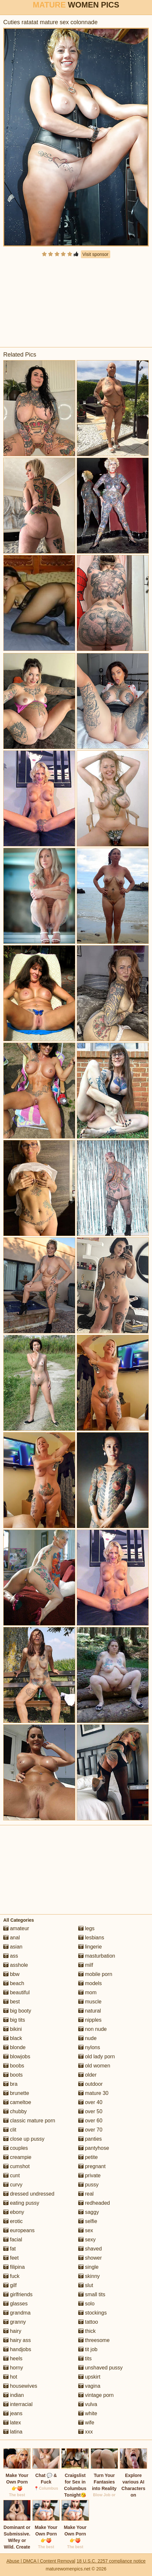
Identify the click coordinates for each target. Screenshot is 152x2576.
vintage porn (96, 2395)
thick (87, 2331)
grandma (17, 2313)
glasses (15, 2303)
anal (11, 1937)
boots (13, 2075)
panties (90, 2139)
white (87, 2413)
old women (94, 2065)
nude (87, 2038)
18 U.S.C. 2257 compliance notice (111, 2561)
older (87, 2075)
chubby (15, 2111)
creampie (17, 2157)
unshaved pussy (100, 2367)
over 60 (90, 2120)
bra (10, 2084)
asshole (15, 1965)
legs (86, 1928)
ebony (13, 2212)
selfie (87, 2221)
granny (14, 2322)
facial (12, 2239)
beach (13, 1983)
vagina (89, 2386)
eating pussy (21, 2203)
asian (13, 1946)
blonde (14, 2047)
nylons (89, 2047)
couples (15, 2148)
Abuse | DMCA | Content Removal (41, 2561)
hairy (12, 2331)
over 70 (90, 2130)
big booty (17, 2011)
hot (10, 2377)
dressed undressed (28, 2194)
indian (13, 2395)
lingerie (90, 1946)
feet (11, 2258)
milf (85, 1965)
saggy (88, 2212)
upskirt (89, 2377)
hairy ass (17, 2340)
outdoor (90, 2084)
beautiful (16, 1992)
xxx (85, 2431)
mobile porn (95, 1974)
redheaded (94, 2203)
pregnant (92, 2166)
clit (9, 2130)
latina (13, 2431)
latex (12, 2422)
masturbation (96, 1956)
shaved (90, 2248)
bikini (12, 2029)
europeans (19, 2230)
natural (89, 2011)
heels (13, 2358)
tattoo (88, 2322)
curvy (13, 2184)
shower (90, 2258)
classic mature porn (29, 2120)
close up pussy (23, 2139)
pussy (88, 2184)
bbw (11, 1974)
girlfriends (18, 2294)
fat (9, 2248)
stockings (92, 2313)
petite (88, 2157)
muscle (89, 2001)
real (86, 2194)
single (88, 2267)
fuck (11, 2276)
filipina (14, 2267)
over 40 (90, 2102)
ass (10, 1956)
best (11, 2001)
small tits (91, 2294)
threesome (94, 2340)
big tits (14, 2020)
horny (13, 2367)
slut (85, 2285)
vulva (87, 2404)
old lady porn (96, 2056)
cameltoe (17, 2102)
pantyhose (93, 2148)
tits (85, 2358)
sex (85, 2230)
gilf (10, 2285)
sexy (87, 2239)
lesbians (91, 1937)
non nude (92, 2029)
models (90, 1983)
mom (87, 1992)
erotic (13, 2221)
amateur (16, 1928)
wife (86, 2422)
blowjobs (16, 2056)
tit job (88, 2349)
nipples (89, 2020)
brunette (16, 2093)
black (12, 2038)
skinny (89, 2276)
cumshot (16, 2166)
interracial (18, 2404)
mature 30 (93, 2093)
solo (86, 2303)
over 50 (90, 2111)
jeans (13, 2413)
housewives (20, 2386)
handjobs (17, 2349)
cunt (11, 2175)
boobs (13, 2065)
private (89, 2175)
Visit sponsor (96, 254)
